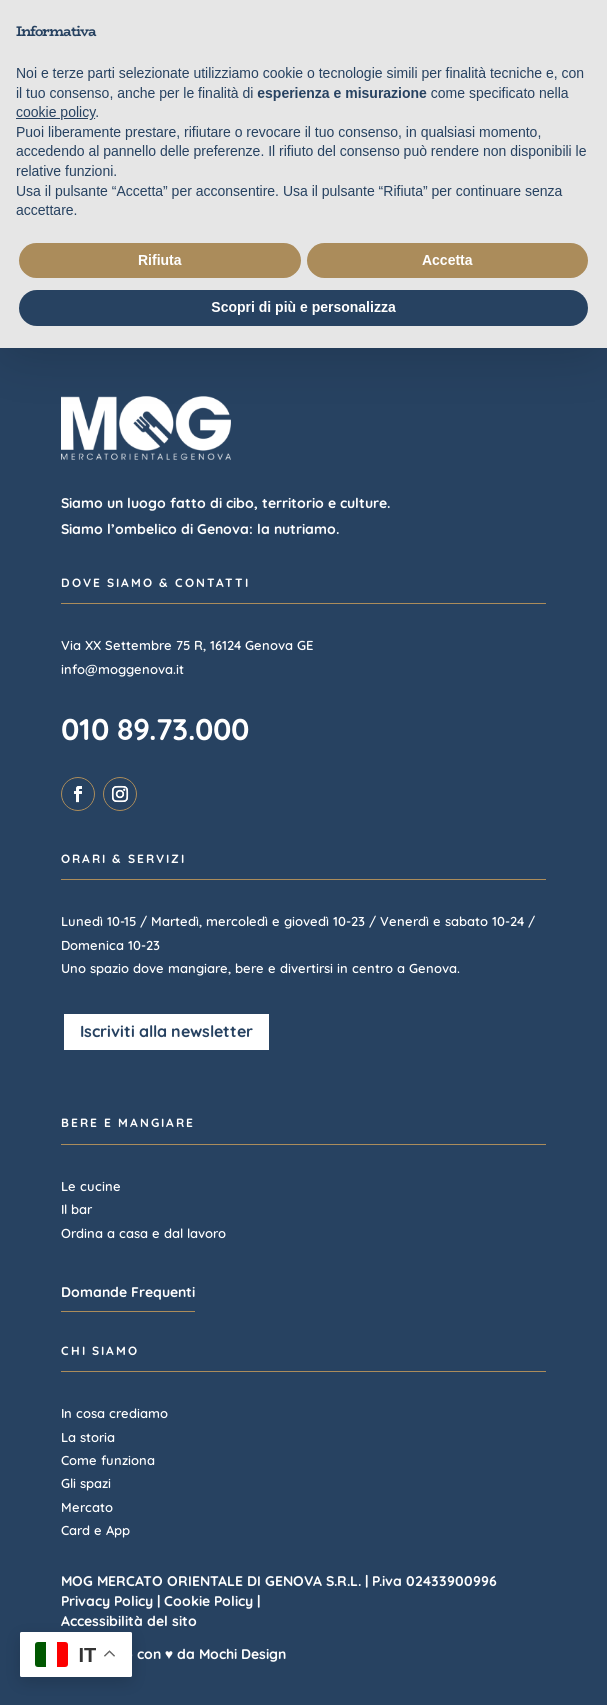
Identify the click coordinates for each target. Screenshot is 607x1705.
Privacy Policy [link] (107, 1601)
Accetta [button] (447, 260)
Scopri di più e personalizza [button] (303, 307)
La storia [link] (88, 1437)
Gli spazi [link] (86, 1483)
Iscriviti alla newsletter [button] (166, 1031)
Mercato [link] (87, 1507)
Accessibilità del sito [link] (129, 1621)
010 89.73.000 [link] (155, 729)
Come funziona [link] (108, 1460)
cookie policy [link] (55, 112)
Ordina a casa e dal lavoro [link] (143, 1233)
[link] (78, 794)
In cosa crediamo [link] (114, 1413)
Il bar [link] (76, 1209)
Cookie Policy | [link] (212, 1601)
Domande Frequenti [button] (128, 1292)
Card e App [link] (95, 1530)
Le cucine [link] (91, 1186)
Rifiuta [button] (160, 260)
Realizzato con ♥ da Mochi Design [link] (173, 1654)
